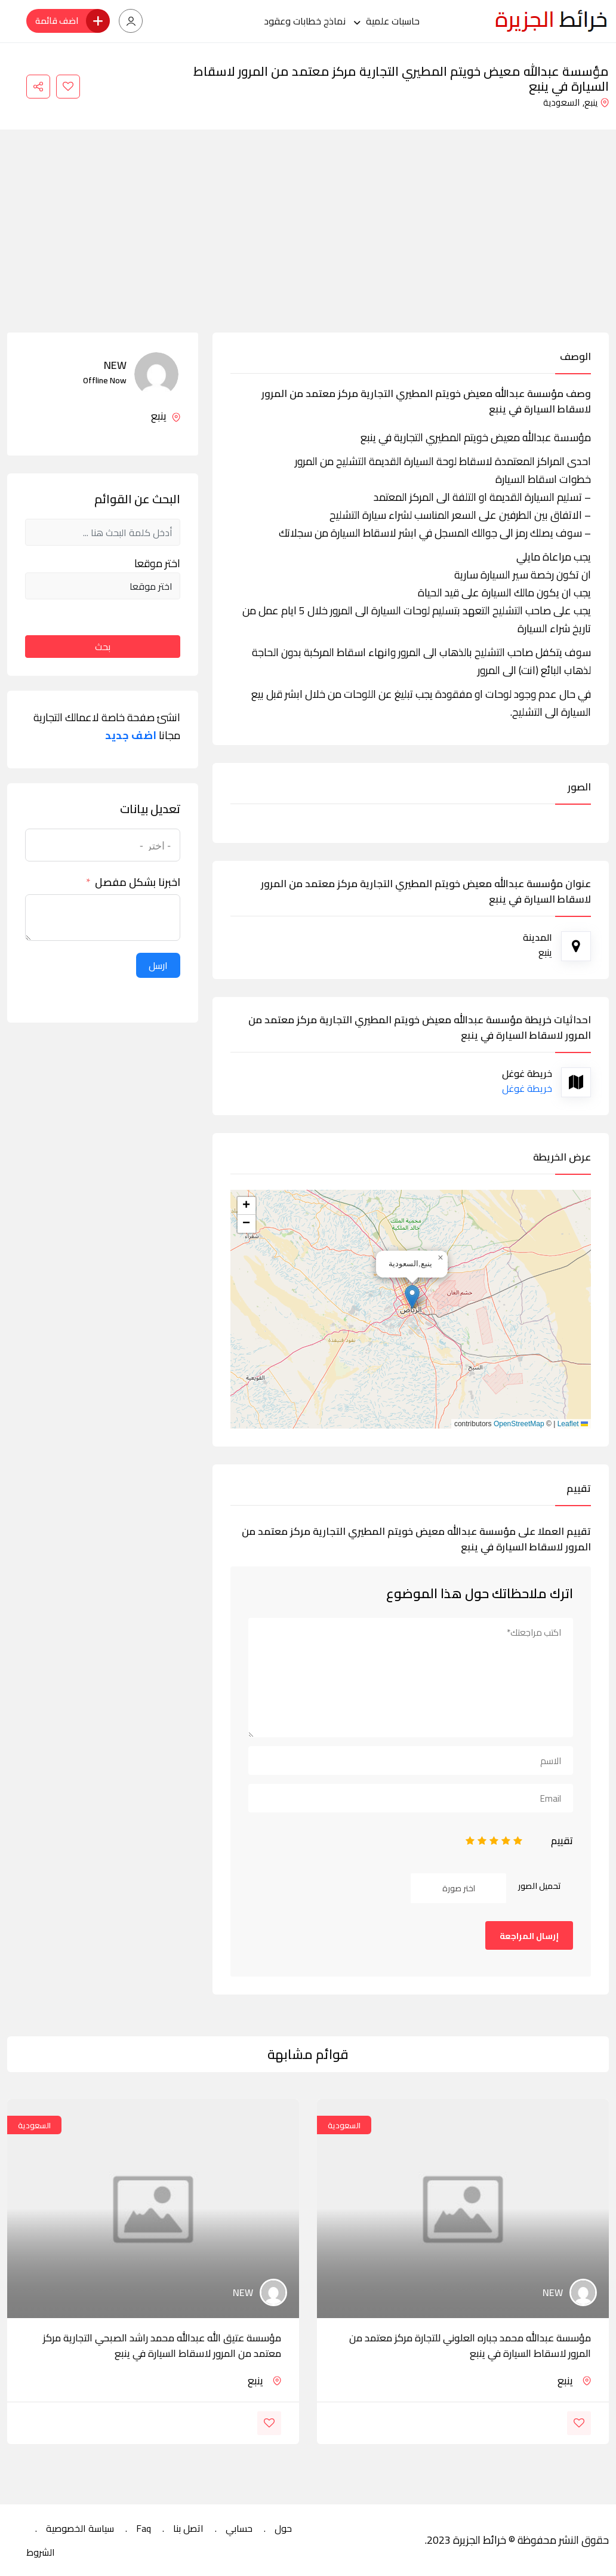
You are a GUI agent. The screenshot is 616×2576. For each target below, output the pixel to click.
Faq (143, 2528)
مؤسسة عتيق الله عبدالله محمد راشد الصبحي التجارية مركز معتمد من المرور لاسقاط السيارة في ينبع (162, 2345)
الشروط (40, 2552)
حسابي (239, 2528)
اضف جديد (130, 735)
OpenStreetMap (519, 1424)
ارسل (158, 965)
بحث (102, 646)
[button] (412, 1297)
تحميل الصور (539, 1886)
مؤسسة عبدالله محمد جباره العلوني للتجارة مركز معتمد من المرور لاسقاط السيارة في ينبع (470, 2345)
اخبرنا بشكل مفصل (137, 882)
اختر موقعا (157, 564)
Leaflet (573, 1424)
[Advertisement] (308, 243)
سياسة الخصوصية (80, 2528)
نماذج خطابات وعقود (305, 21)
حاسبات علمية (393, 21)
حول (283, 2528)
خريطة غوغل (527, 1088)
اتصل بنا (188, 2528)
